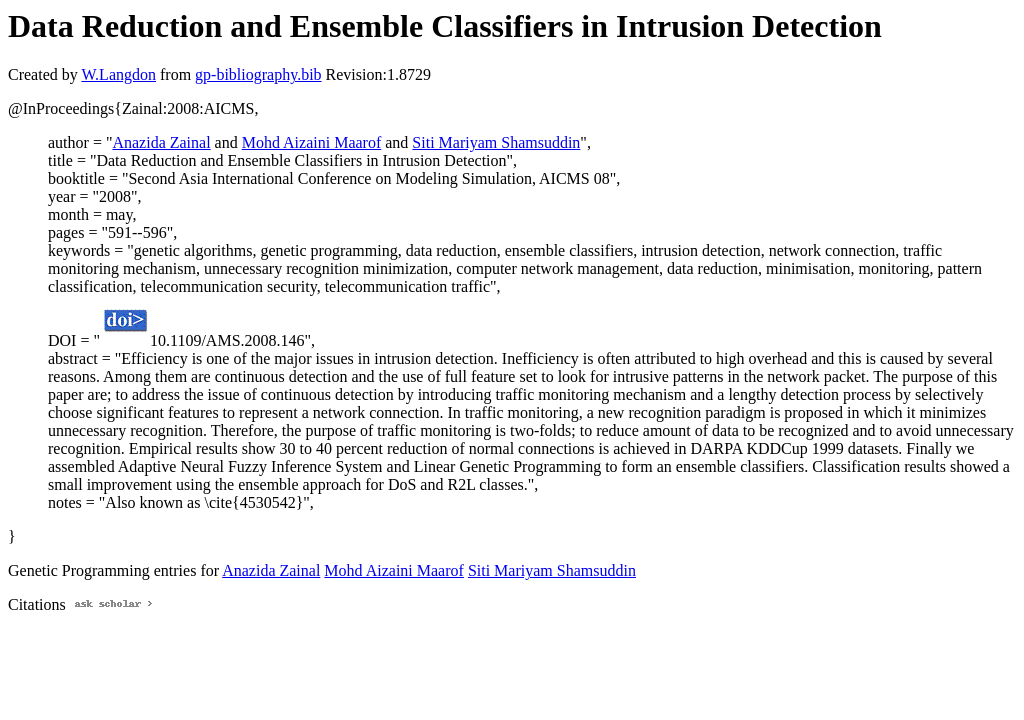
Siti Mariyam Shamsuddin (496, 142)
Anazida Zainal (161, 142)
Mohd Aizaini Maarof (312, 142)
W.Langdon (118, 74)
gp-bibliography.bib (258, 74)
